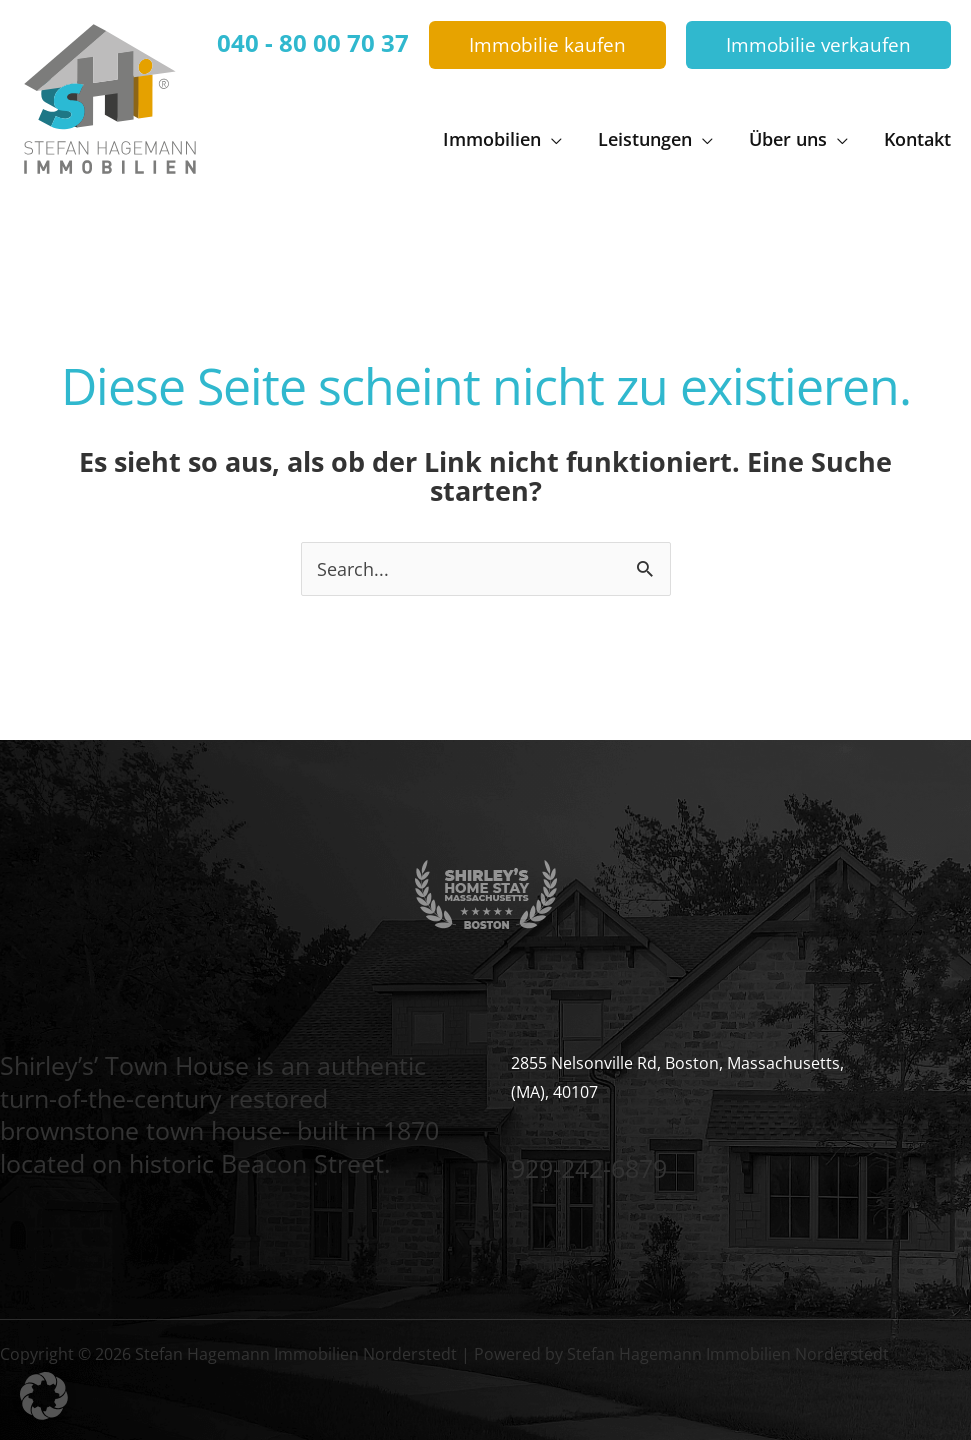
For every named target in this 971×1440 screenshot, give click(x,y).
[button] (547, 45)
